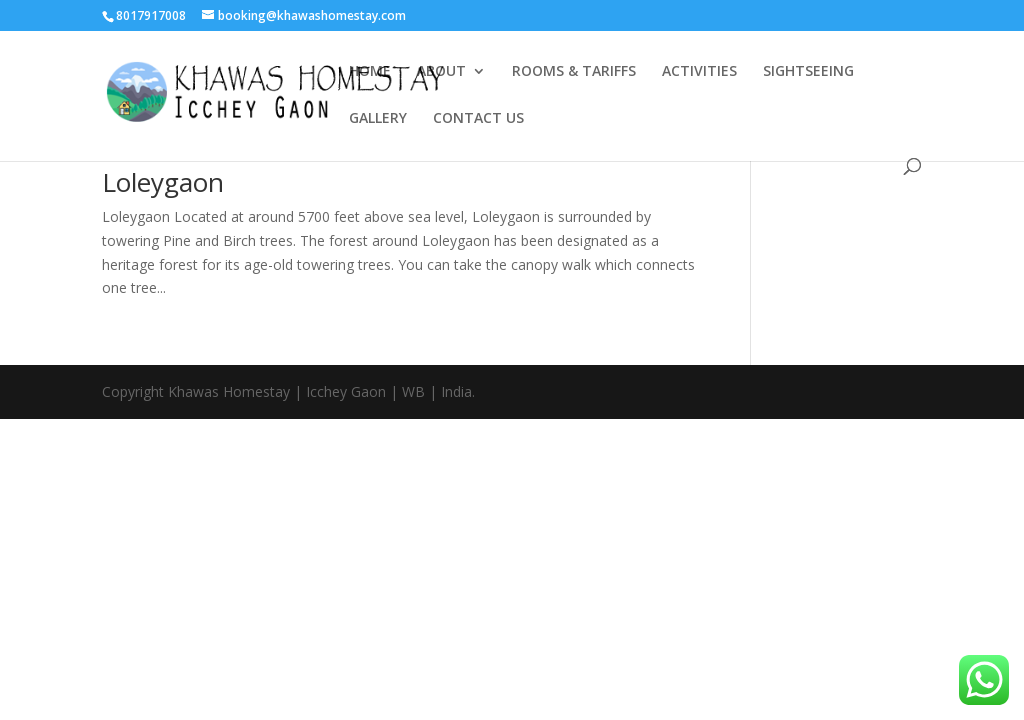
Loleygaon (163, 182)
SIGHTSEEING (808, 72)
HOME (370, 72)
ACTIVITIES (699, 72)
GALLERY (378, 119)
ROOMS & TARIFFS (574, 72)
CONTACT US (478, 119)
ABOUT (441, 72)
